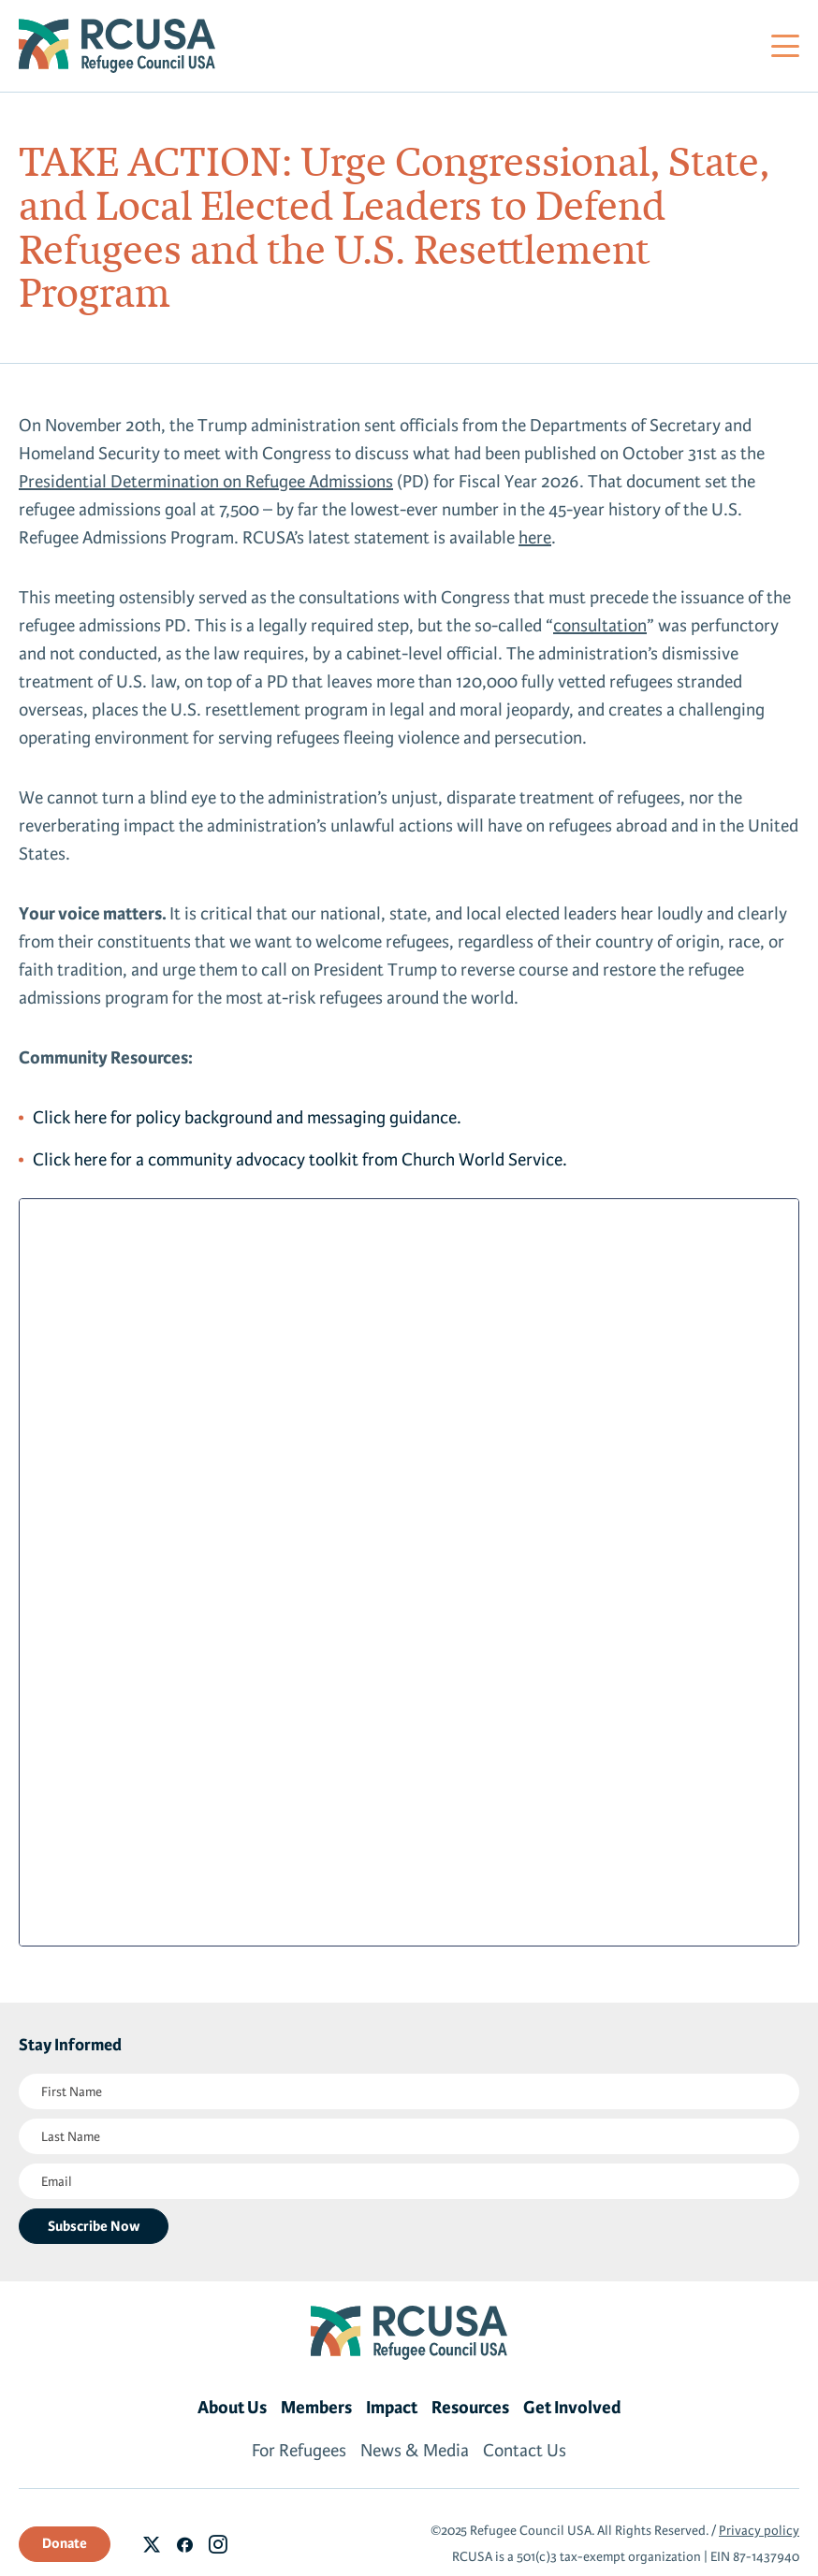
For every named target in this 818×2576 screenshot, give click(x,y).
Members (316, 2407)
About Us (232, 2407)
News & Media (414, 2450)
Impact (391, 2407)
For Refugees (299, 2450)
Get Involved (572, 2407)
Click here (70, 1117)
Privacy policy (759, 2531)
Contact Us (524, 2450)
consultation (600, 625)
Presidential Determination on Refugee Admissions (206, 481)
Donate (64, 2543)
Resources (470, 2407)
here (535, 538)
